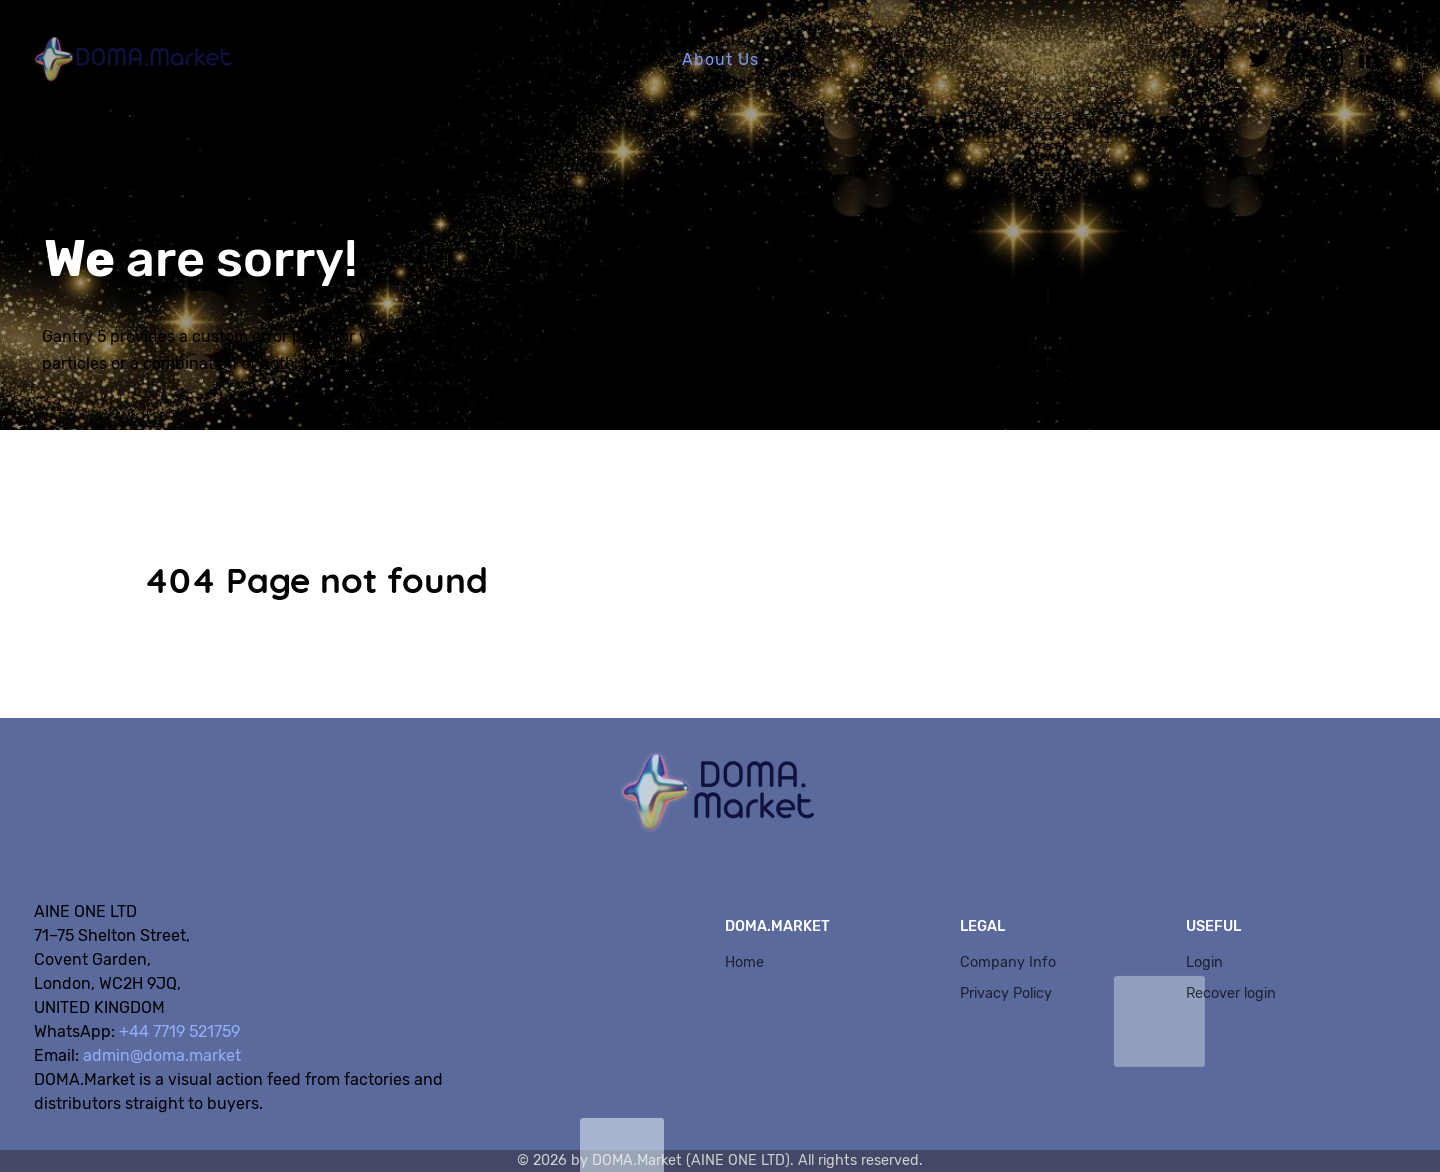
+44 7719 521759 (179, 1031)
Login (1204, 962)
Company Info (1008, 962)
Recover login (1231, 993)
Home (744, 962)
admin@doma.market (162, 1055)
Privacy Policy (1006, 993)
